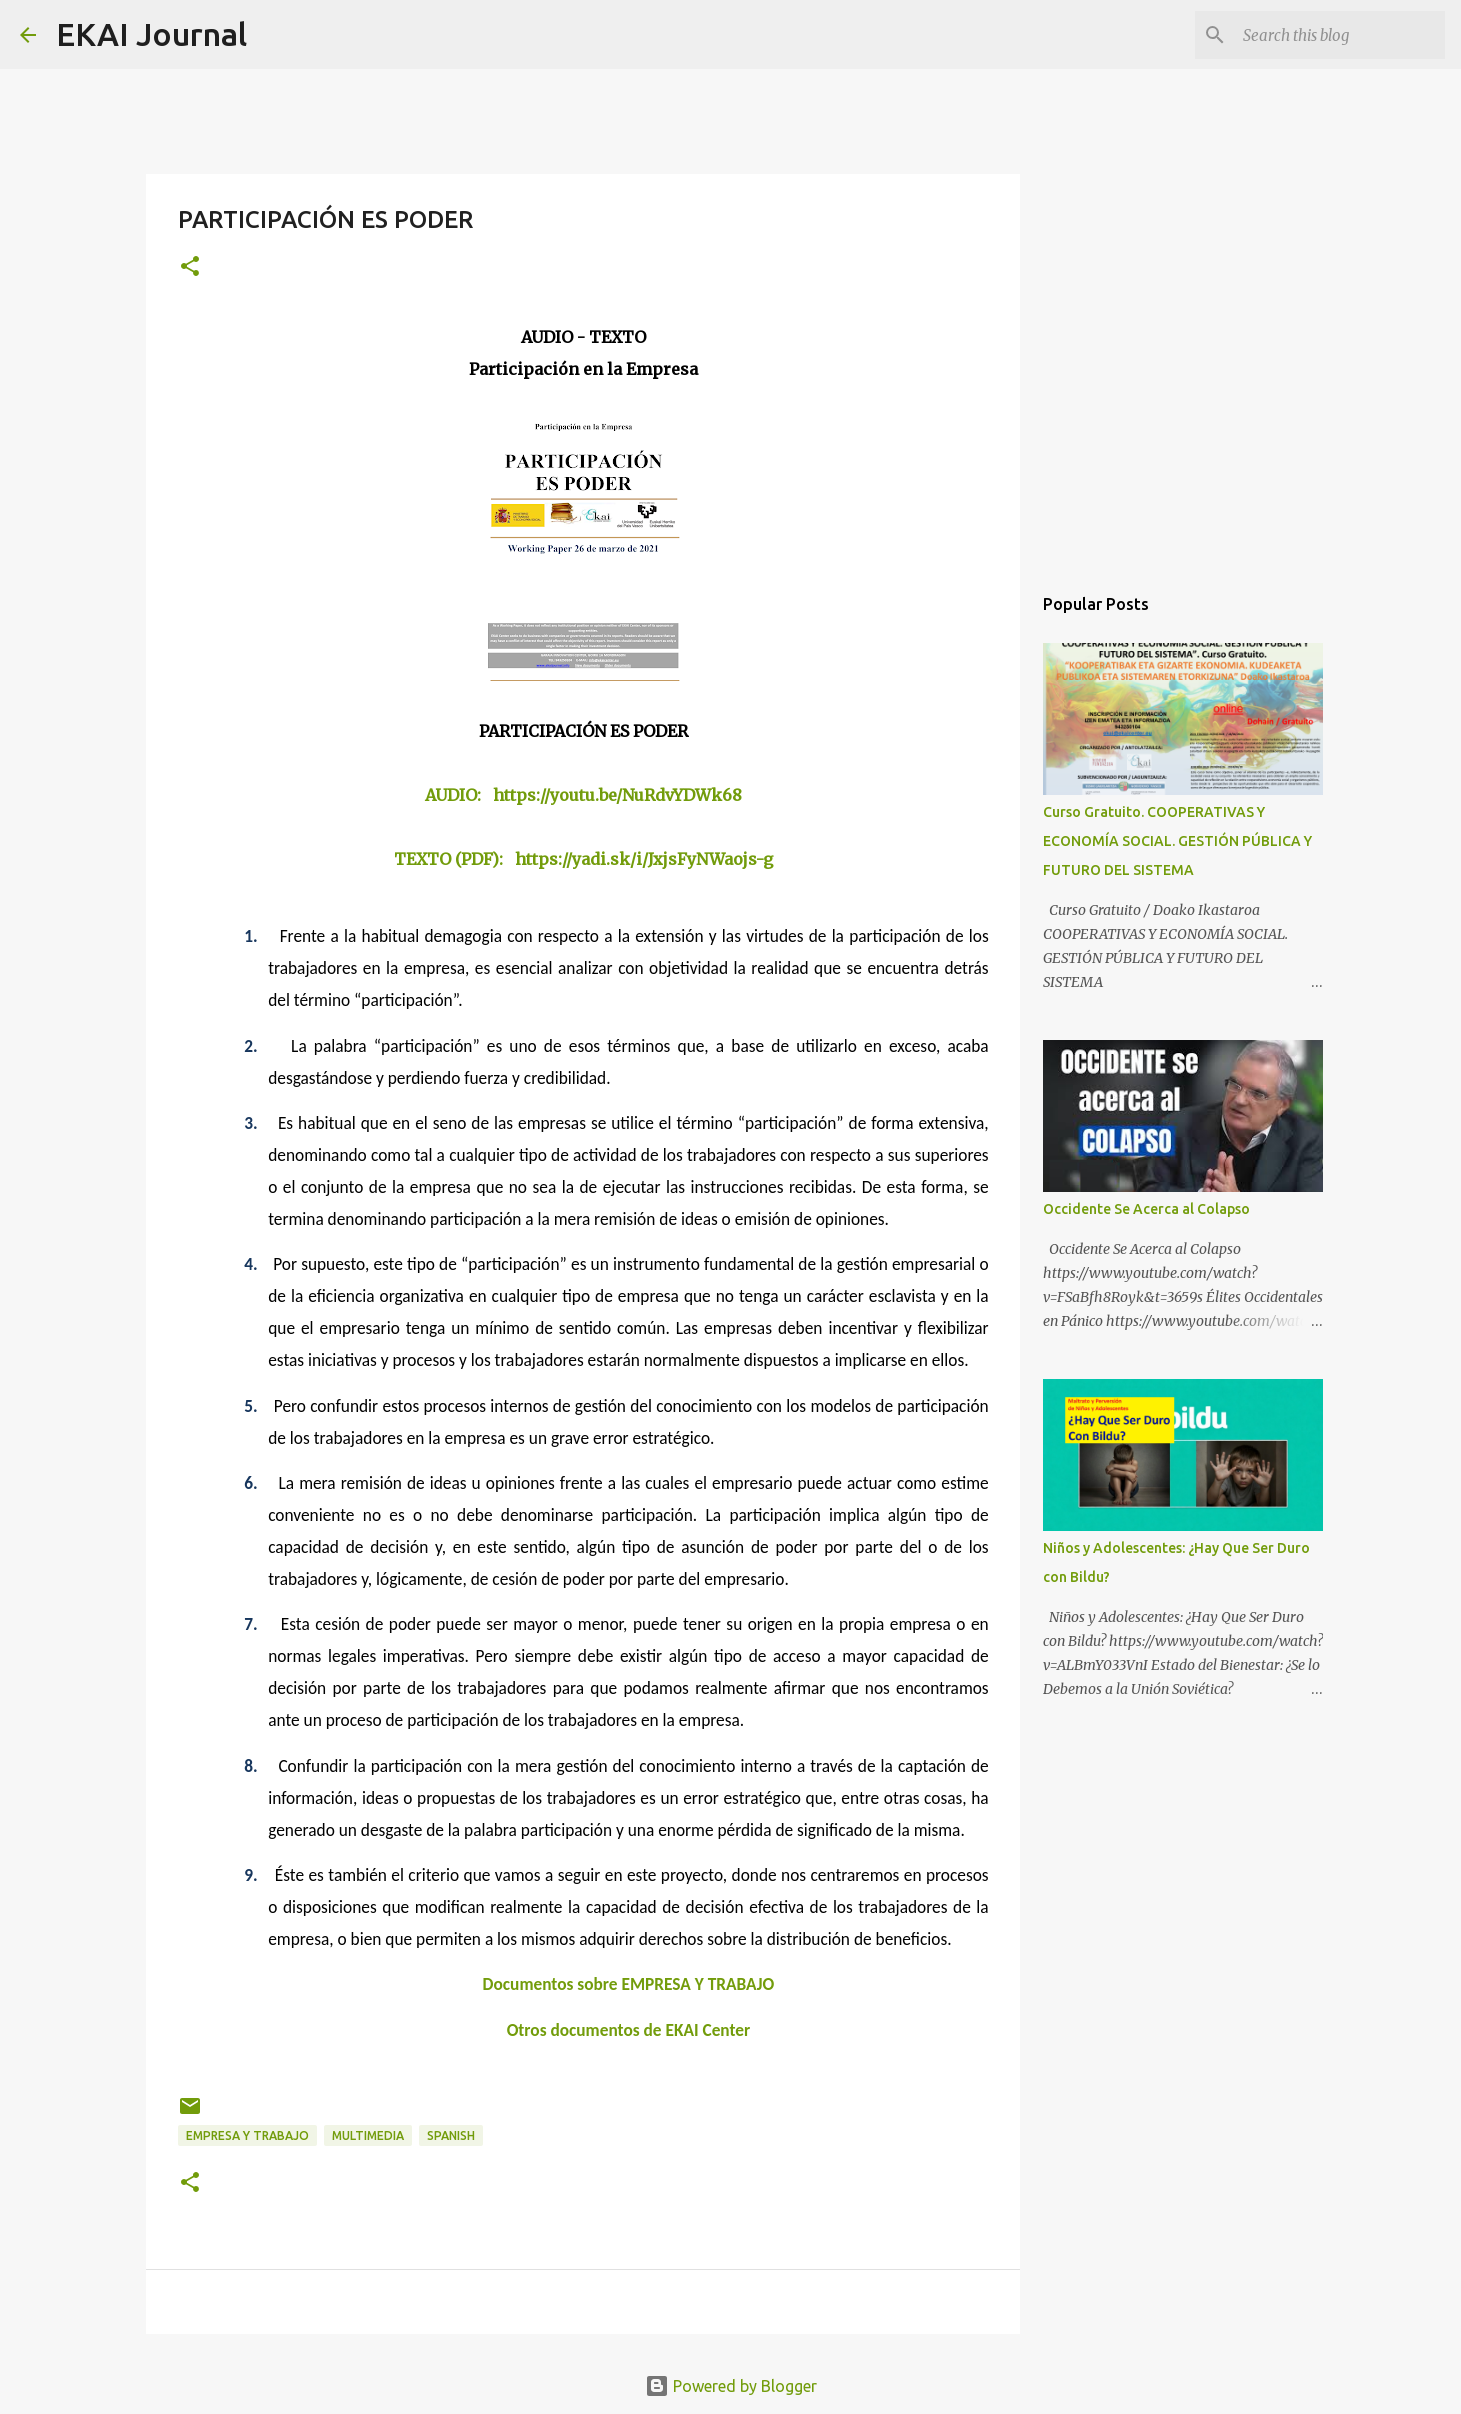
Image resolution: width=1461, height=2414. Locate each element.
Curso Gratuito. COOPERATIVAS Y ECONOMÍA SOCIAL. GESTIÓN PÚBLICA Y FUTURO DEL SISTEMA (1177, 841)
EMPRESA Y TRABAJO (247, 2135)
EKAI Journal (151, 34)
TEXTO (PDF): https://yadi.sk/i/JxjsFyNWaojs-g (583, 859)
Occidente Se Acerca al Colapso (1146, 1209)
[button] (190, 267)
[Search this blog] (1340, 35)
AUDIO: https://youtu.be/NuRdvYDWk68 (583, 795)
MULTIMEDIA (368, 2135)
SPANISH (451, 2135)
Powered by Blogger (731, 2386)
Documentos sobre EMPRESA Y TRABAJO (629, 1984)
